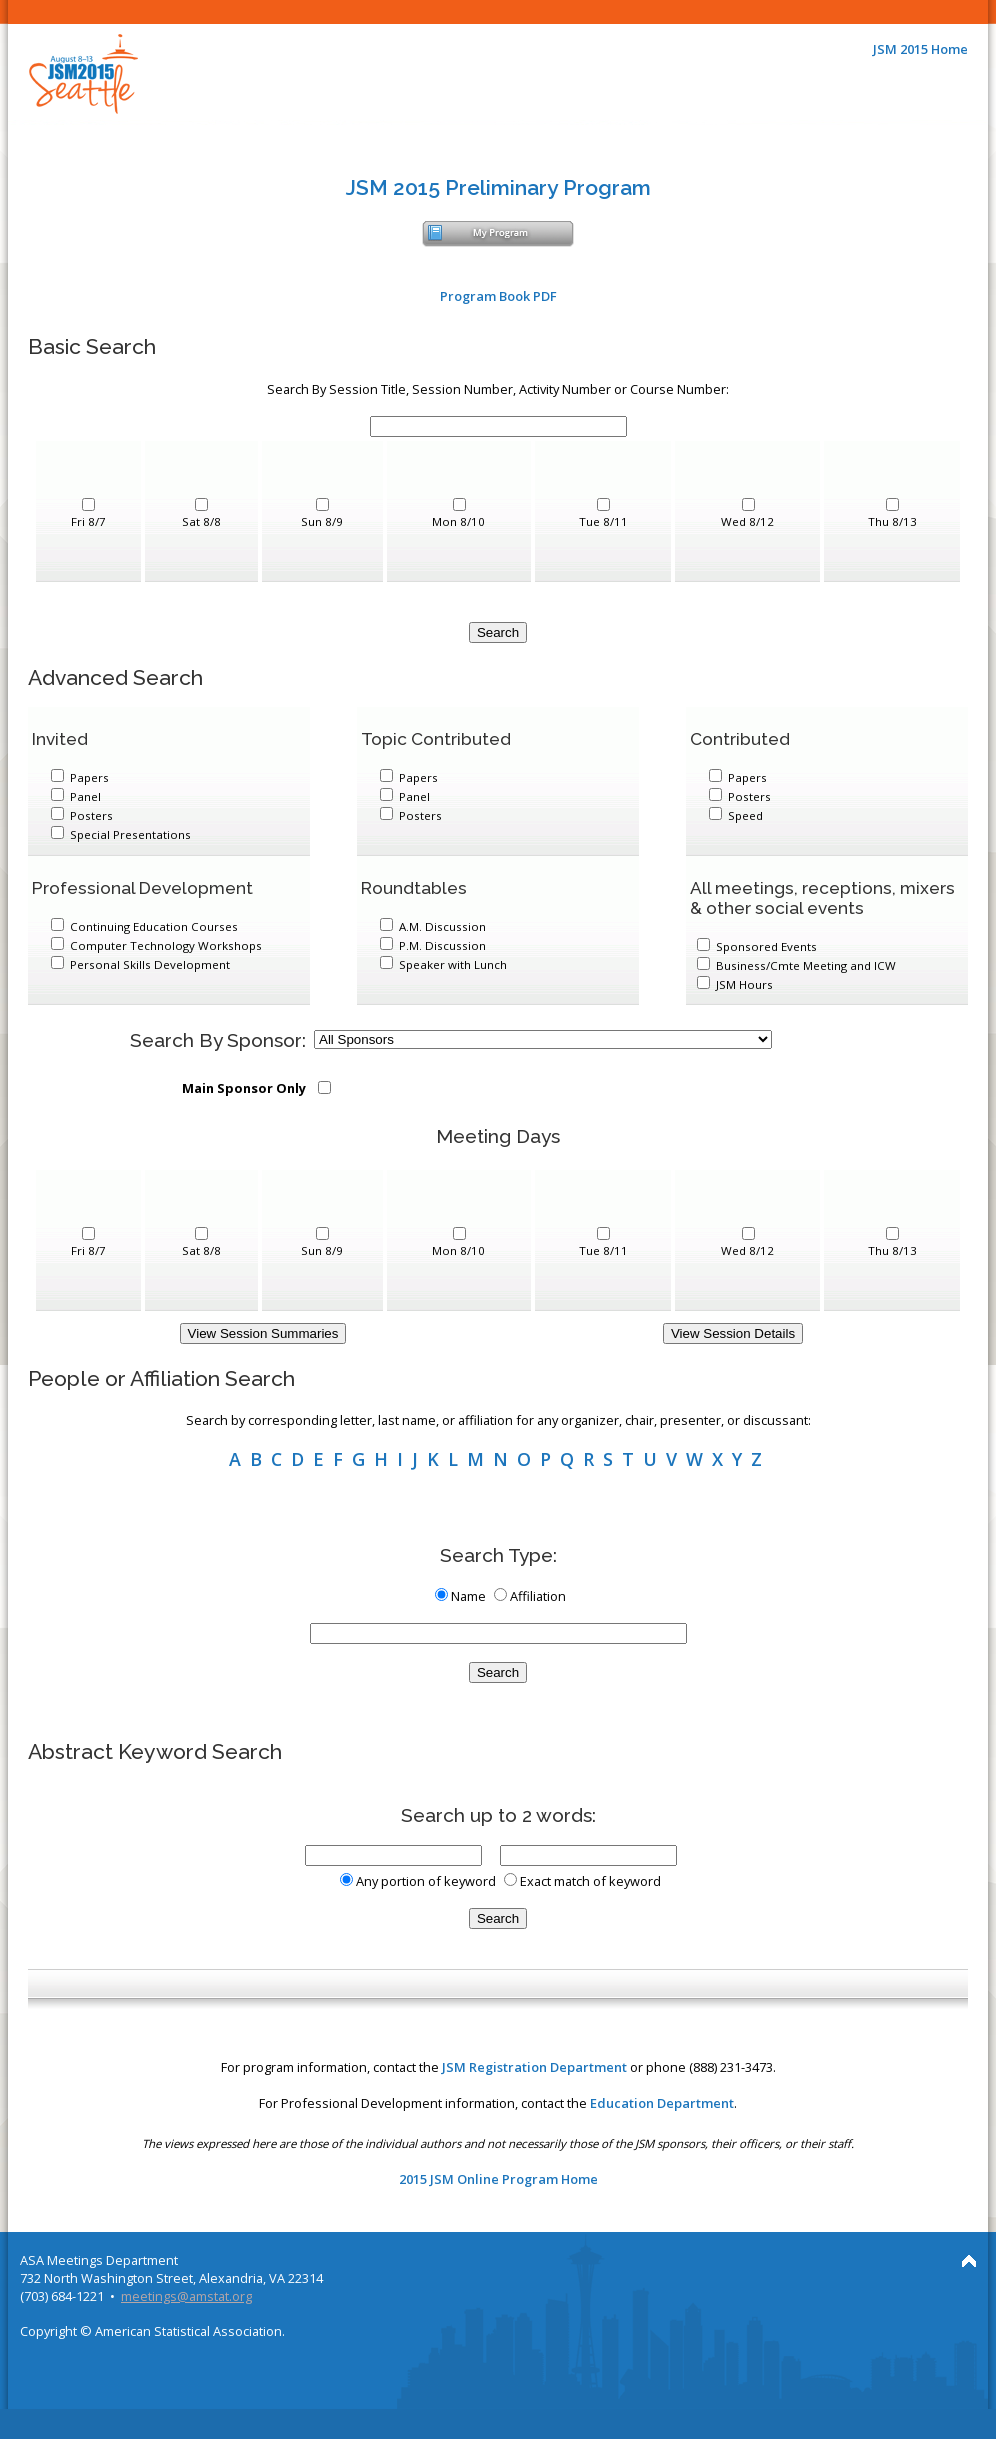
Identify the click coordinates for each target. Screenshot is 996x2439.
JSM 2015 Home (920, 49)
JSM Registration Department (534, 2067)
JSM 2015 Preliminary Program (498, 187)
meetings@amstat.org (186, 2296)
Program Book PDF (498, 296)
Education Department (662, 2103)
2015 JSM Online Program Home (498, 2179)
